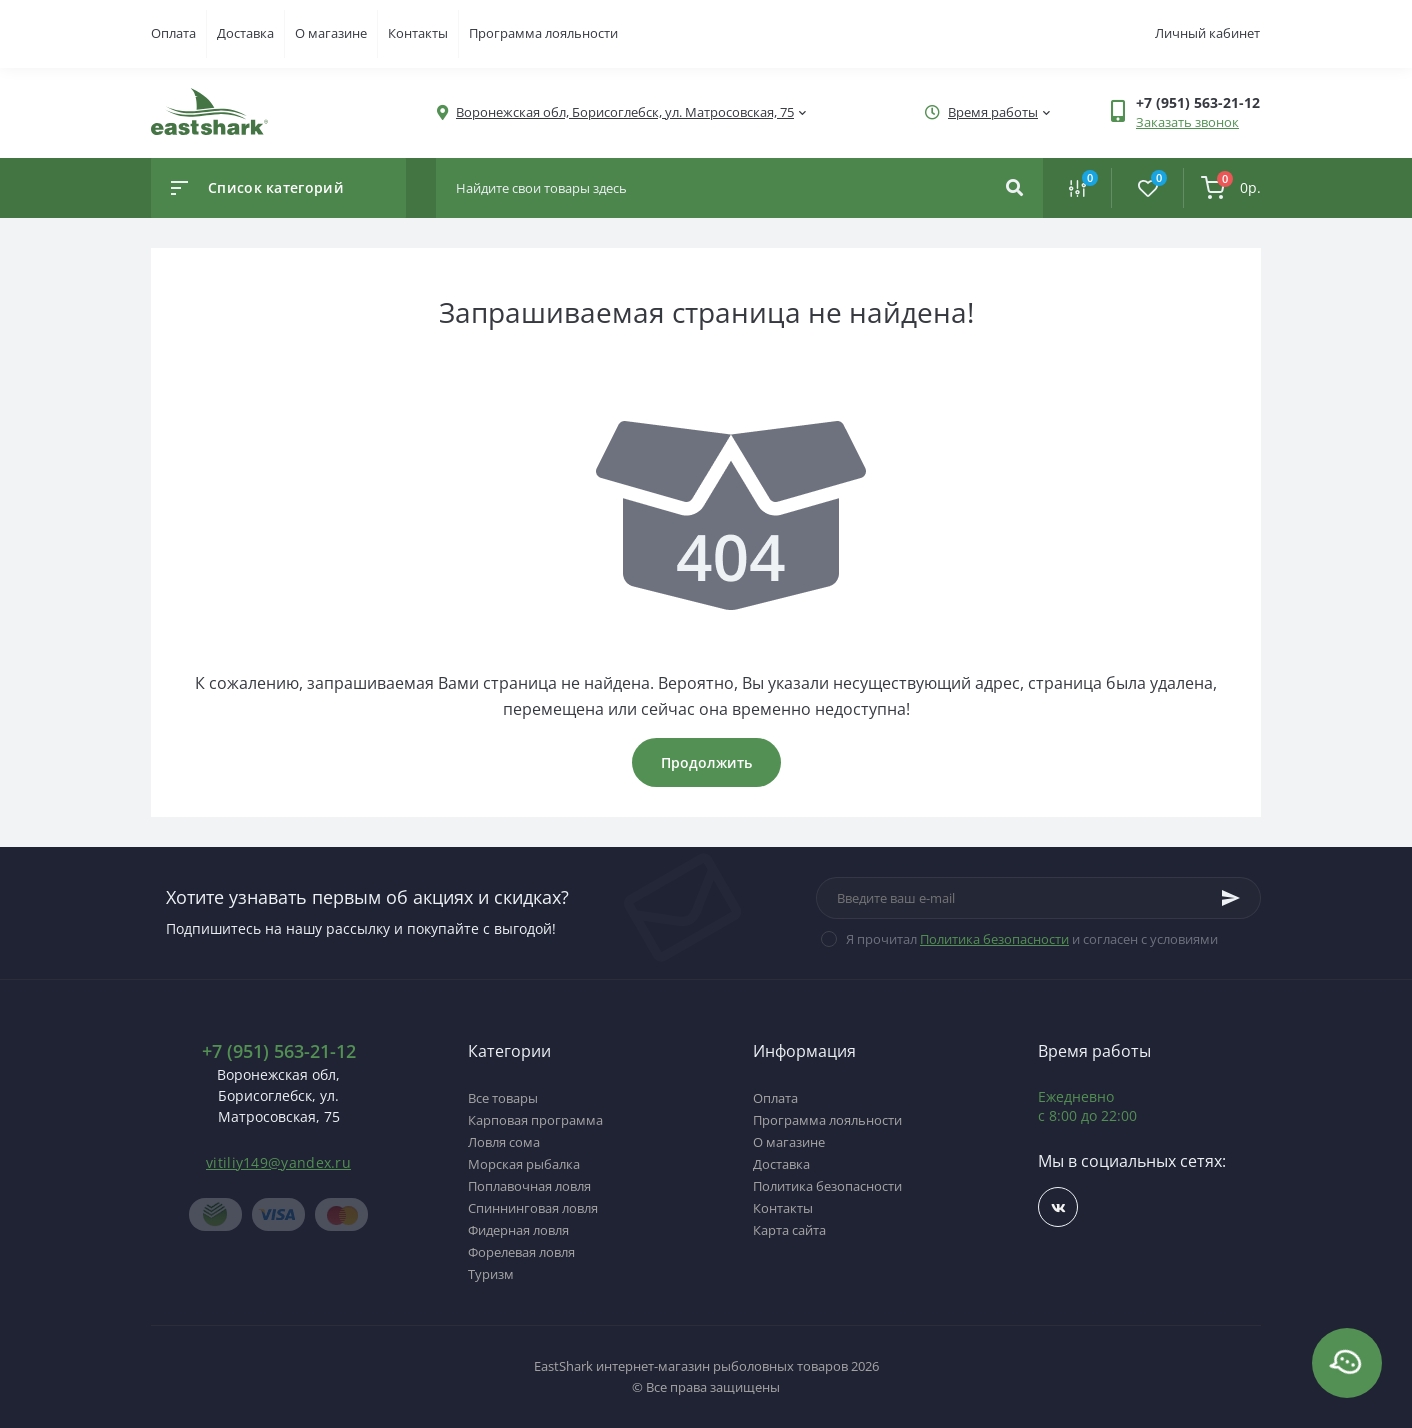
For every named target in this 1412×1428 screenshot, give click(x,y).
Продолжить (706, 762)
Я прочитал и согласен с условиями (1032, 939)
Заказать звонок (1187, 122)
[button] (625, 112)
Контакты (418, 33)
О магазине (331, 33)
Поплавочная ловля (529, 1186)
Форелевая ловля (521, 1252)
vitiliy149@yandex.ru (278, 1162)
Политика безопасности (994, 939)
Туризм (491, 1274)
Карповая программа (535, 1120)
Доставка (245, 33)
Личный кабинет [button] (1207, 33)
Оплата (173, 33)
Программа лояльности (543, 33)
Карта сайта (789, 1230)
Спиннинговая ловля (533, 1208)
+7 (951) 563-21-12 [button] (279, 1051)
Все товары (503, 1098)
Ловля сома (504, 1142)
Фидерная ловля (518, 1230)
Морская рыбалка (524, 1164)
